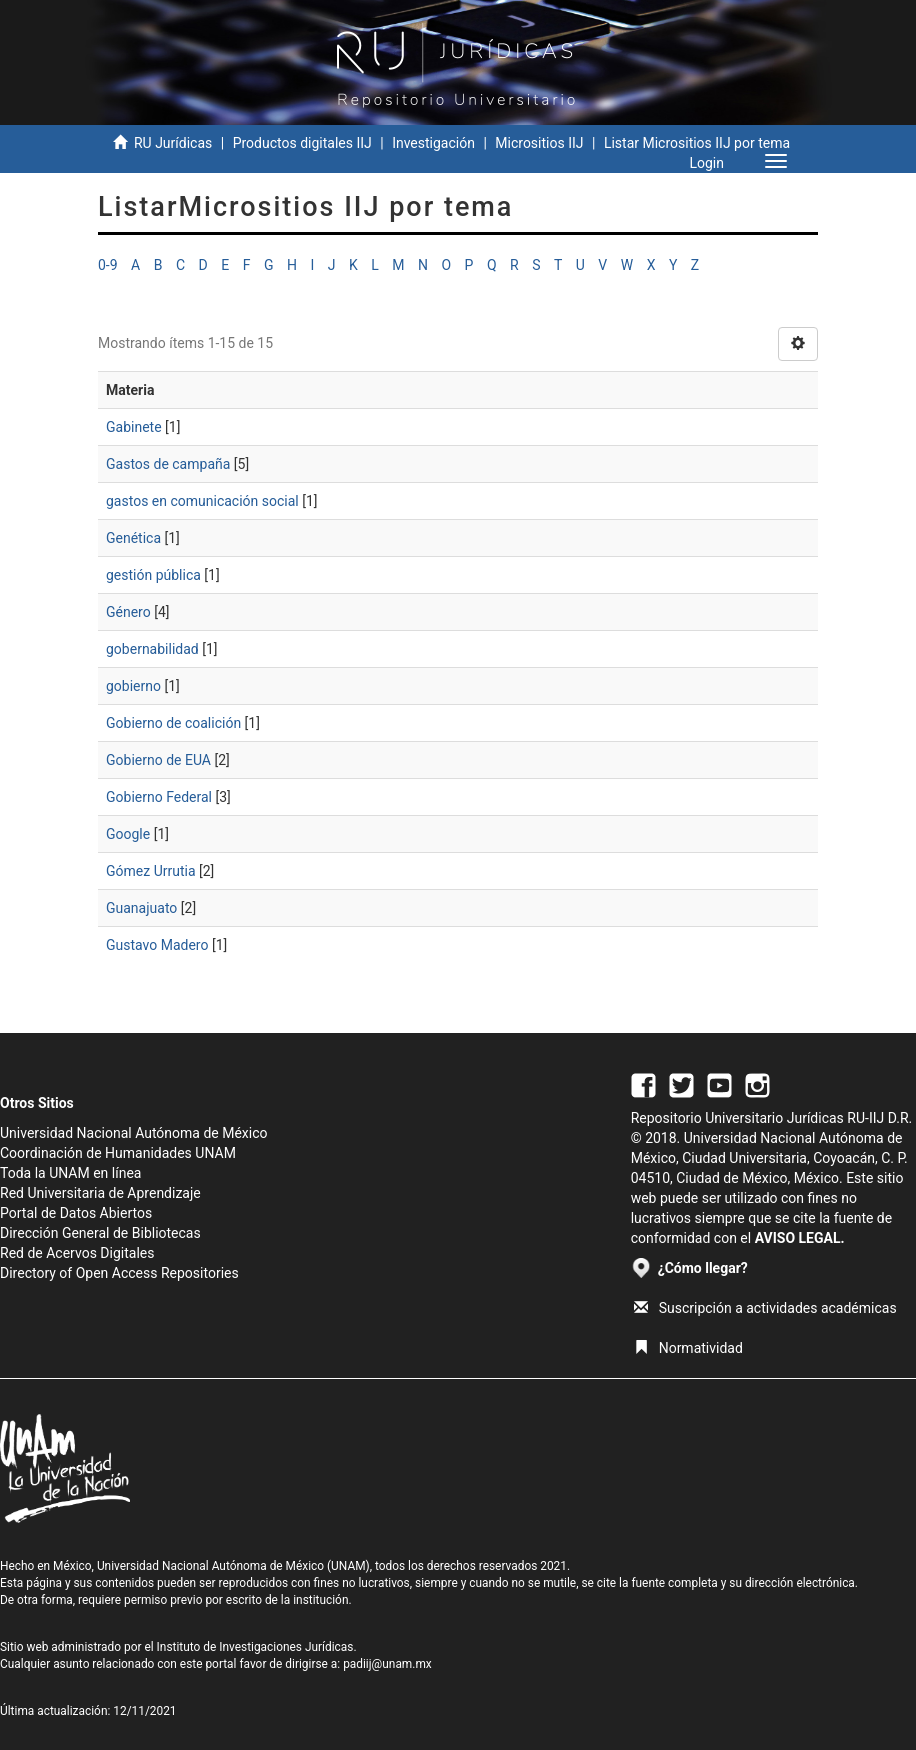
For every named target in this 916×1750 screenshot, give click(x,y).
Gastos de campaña (168, 464)
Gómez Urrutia (151, 871)
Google (128, 834)
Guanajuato (141, 908)
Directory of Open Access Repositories (119, 1273)
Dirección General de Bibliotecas (100, 1233)
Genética (133, 538)
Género (128, 612)
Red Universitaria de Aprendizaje (100, 1193)
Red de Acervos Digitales (77, 1253)
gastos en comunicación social (202, 501)
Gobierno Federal (159, 797)
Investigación (433, 143)
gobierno (133, 686)
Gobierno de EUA (158, 760)
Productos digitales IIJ (302, 143)
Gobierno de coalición (173, 723)
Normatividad (688, 1348)
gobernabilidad (152, 649)
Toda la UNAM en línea (70, 1173)
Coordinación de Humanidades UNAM (118, 1153)
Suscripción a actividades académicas (765, 1308)
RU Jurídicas (173, 143)
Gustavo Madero (157, 945)
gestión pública (153, 575)
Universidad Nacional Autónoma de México (134, 1133)
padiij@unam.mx (387, 1664)
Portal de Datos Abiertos (76, 1213)
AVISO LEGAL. (800, 1238)
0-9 (108, 265)
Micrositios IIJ (539, 143)
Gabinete (134, 427)
